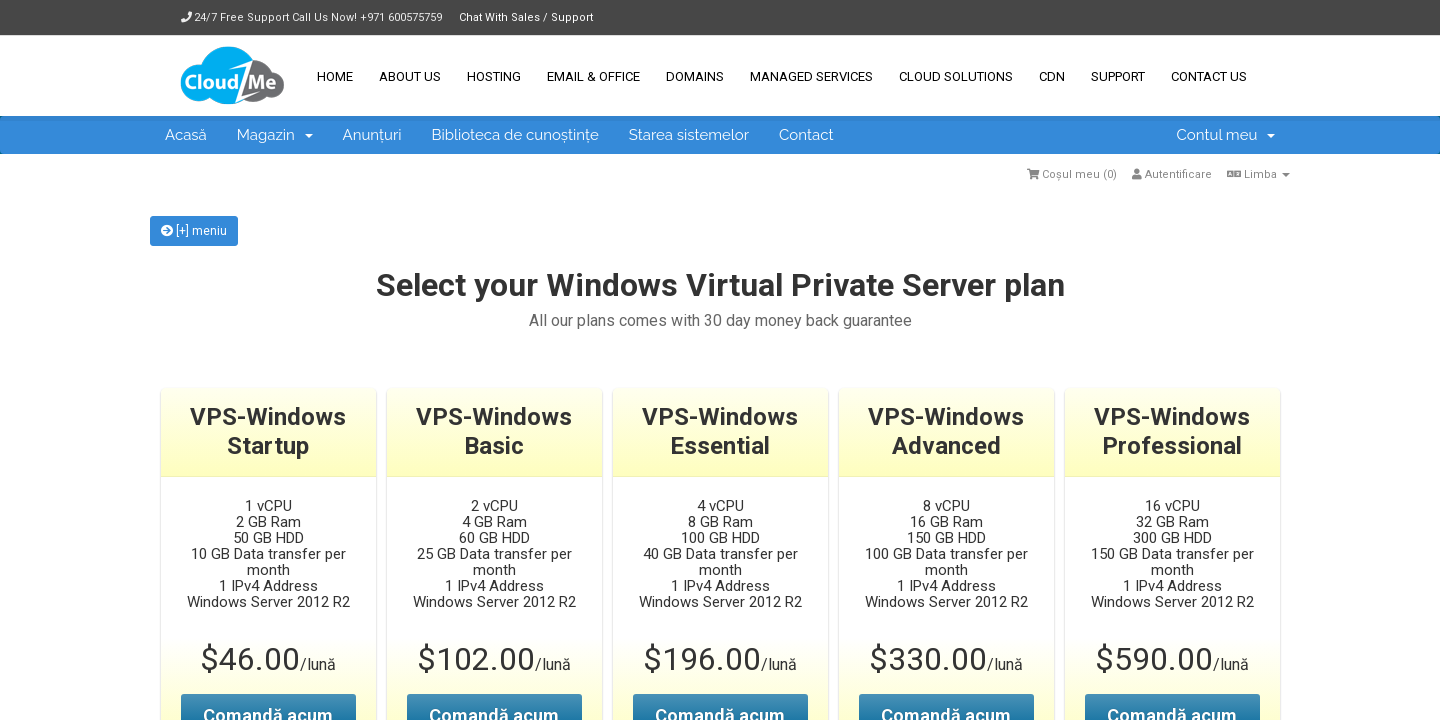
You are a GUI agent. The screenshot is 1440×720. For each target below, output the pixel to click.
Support (1118, 76)
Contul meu (1226, 135)
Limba (1258, 174)
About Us (410, 76)
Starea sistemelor (689, 135)
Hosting (494, 76)
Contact (806, 135)
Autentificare (1172, 174)
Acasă (186, 135)
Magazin (275, 135)
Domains (695, 76)
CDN (1052, 76)
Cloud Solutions (956, 76)
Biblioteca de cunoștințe (514, 135)
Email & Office (593, 76)
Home (335, 76)
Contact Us (1209, 76)
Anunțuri (372, 135)
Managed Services (811, 76)
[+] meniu (194, 231)
